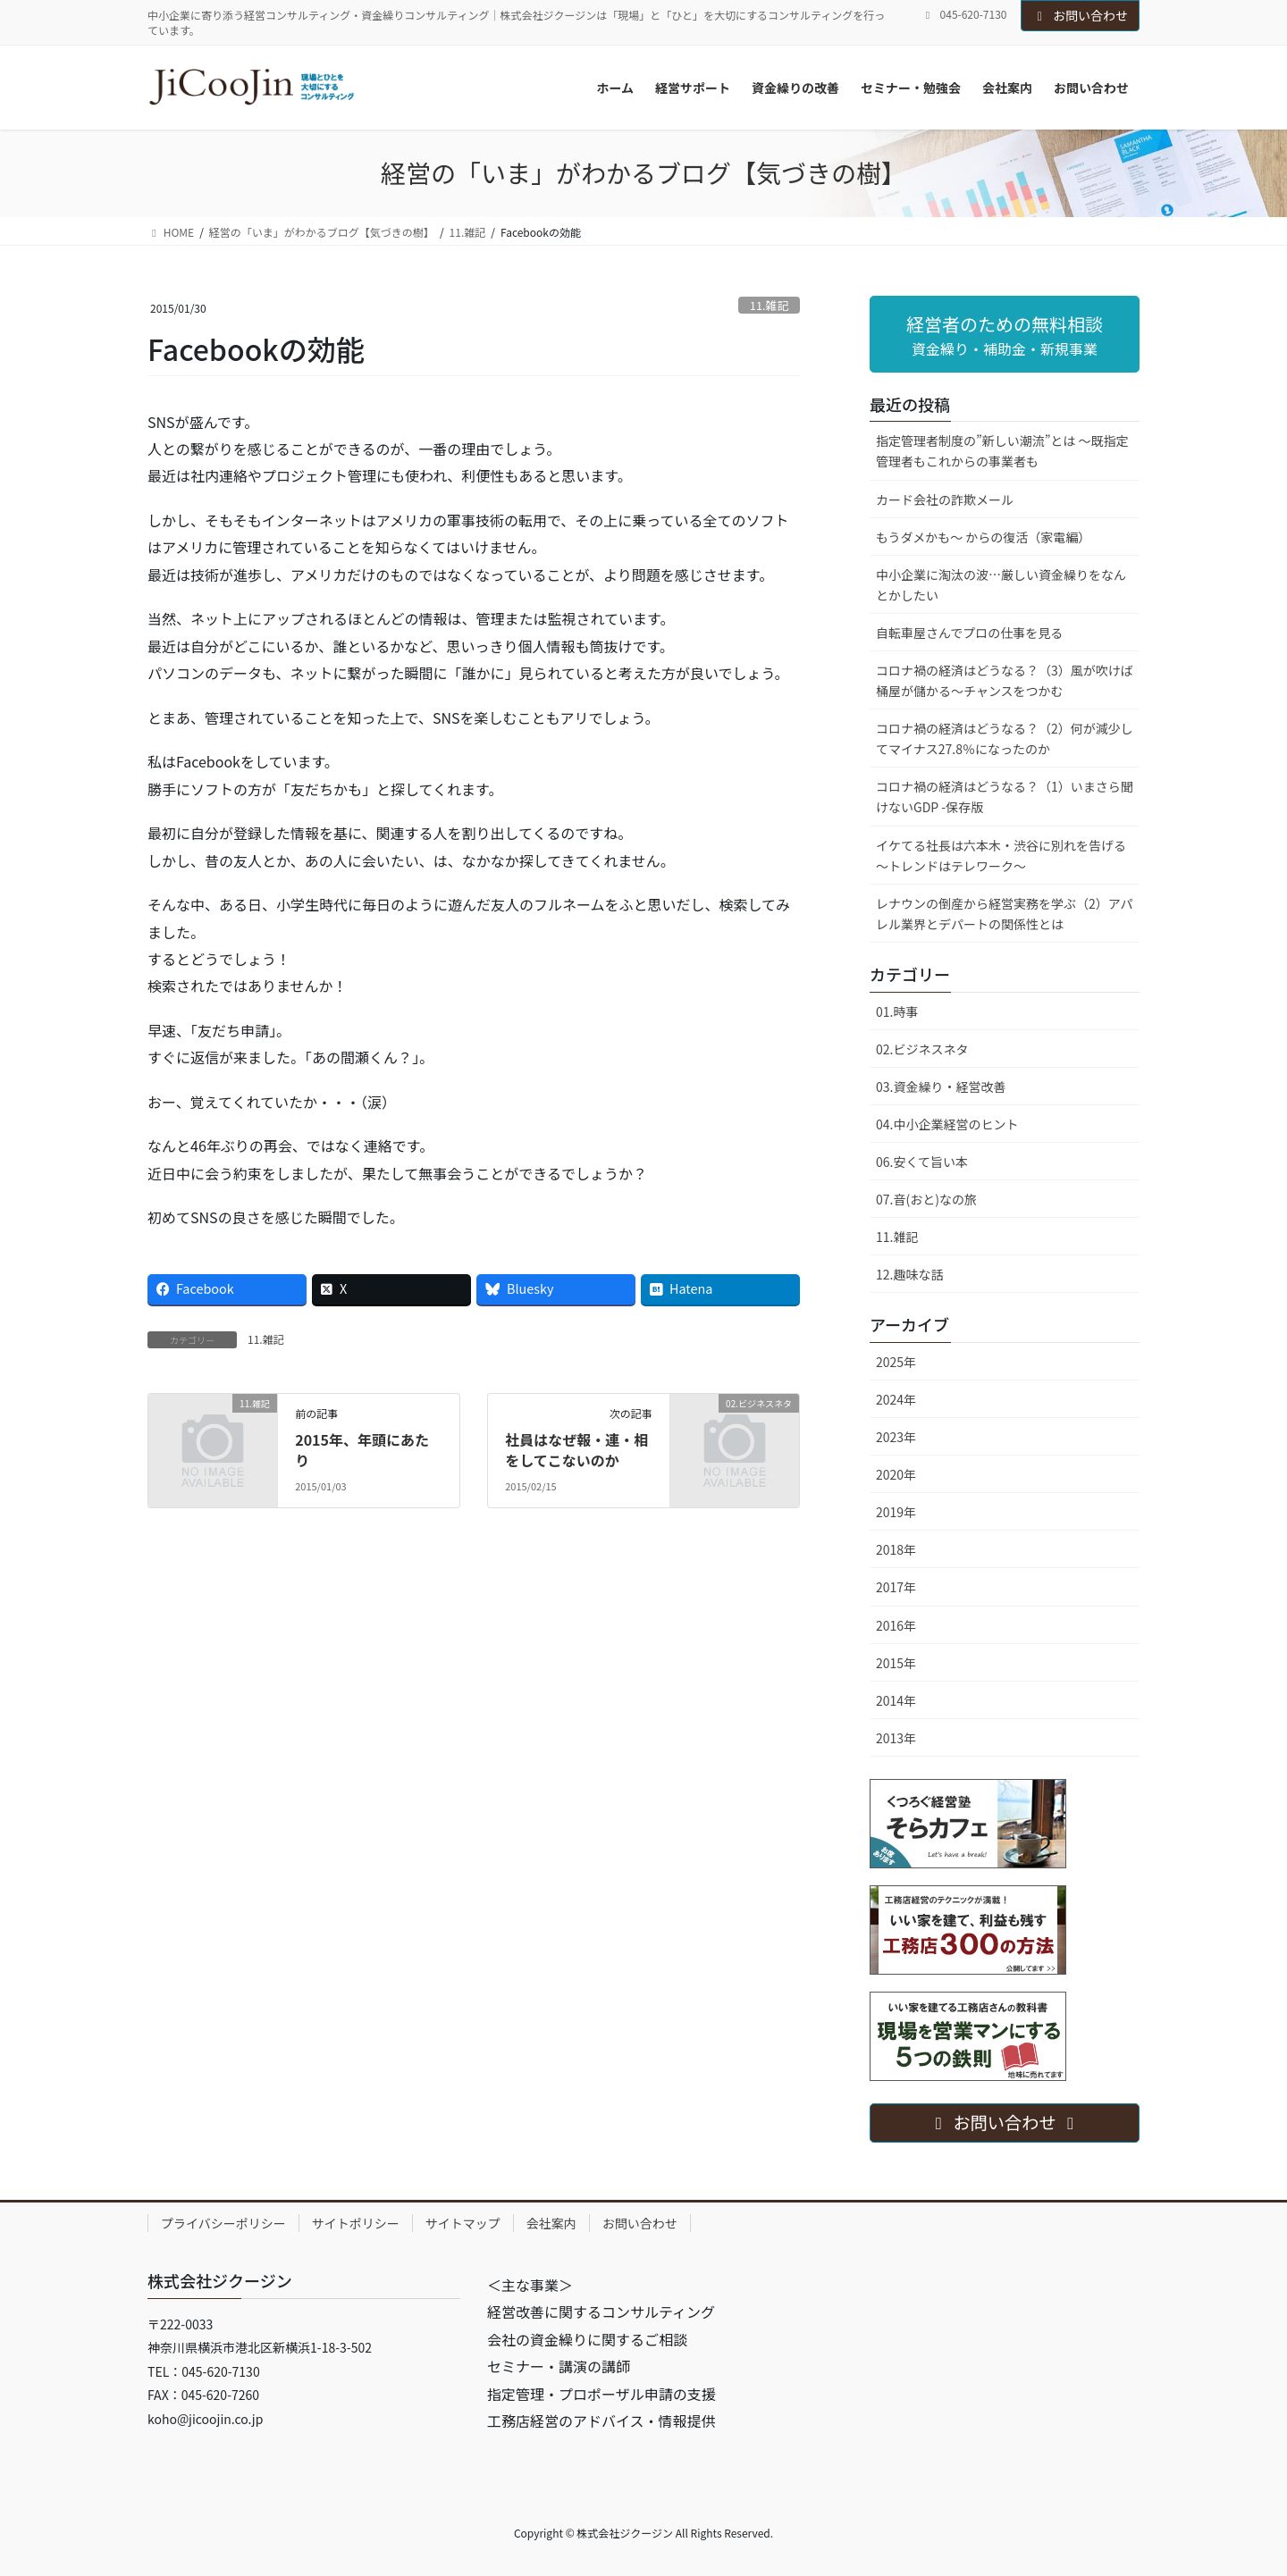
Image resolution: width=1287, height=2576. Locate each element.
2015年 (896, 1663)
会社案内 (551, 2223)
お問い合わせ (1080, 15)
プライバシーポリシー (223, 2223)
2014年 (896, 1700)
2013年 (896, 1738)
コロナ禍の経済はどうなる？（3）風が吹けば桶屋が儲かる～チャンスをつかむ (1004, 680)
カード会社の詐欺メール (945, 499)
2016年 (896, 1625)
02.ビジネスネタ (922, 1049)
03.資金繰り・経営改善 (940, 1086)
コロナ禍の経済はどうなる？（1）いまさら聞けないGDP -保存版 (1004, 796)
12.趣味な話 (909, 1274)
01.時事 (897, 1011)
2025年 (896, 1362)
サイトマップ (462, 2223)
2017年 (896, 1587)
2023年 (896, 1437)
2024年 (896, 1399)
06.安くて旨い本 (922, 1162)
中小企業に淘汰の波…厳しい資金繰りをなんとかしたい (1001, 585)
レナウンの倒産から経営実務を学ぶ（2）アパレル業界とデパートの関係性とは (1004, 913)
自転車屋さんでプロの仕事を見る (969, 633)
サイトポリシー (356, 2223)
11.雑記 (769, 305)
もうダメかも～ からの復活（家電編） (983, 537)
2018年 (896, 1549)
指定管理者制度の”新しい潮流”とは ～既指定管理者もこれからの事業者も (1002, 451)
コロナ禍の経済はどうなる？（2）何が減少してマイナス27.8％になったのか (1004, 738)
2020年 (896, 1474)
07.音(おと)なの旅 (926, 1199)
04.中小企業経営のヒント (947, 1124)
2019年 (896, 1512)
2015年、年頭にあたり (362, 1449)
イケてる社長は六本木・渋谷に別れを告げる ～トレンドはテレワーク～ (1007, 855)
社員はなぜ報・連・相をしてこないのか (576, 1449)
